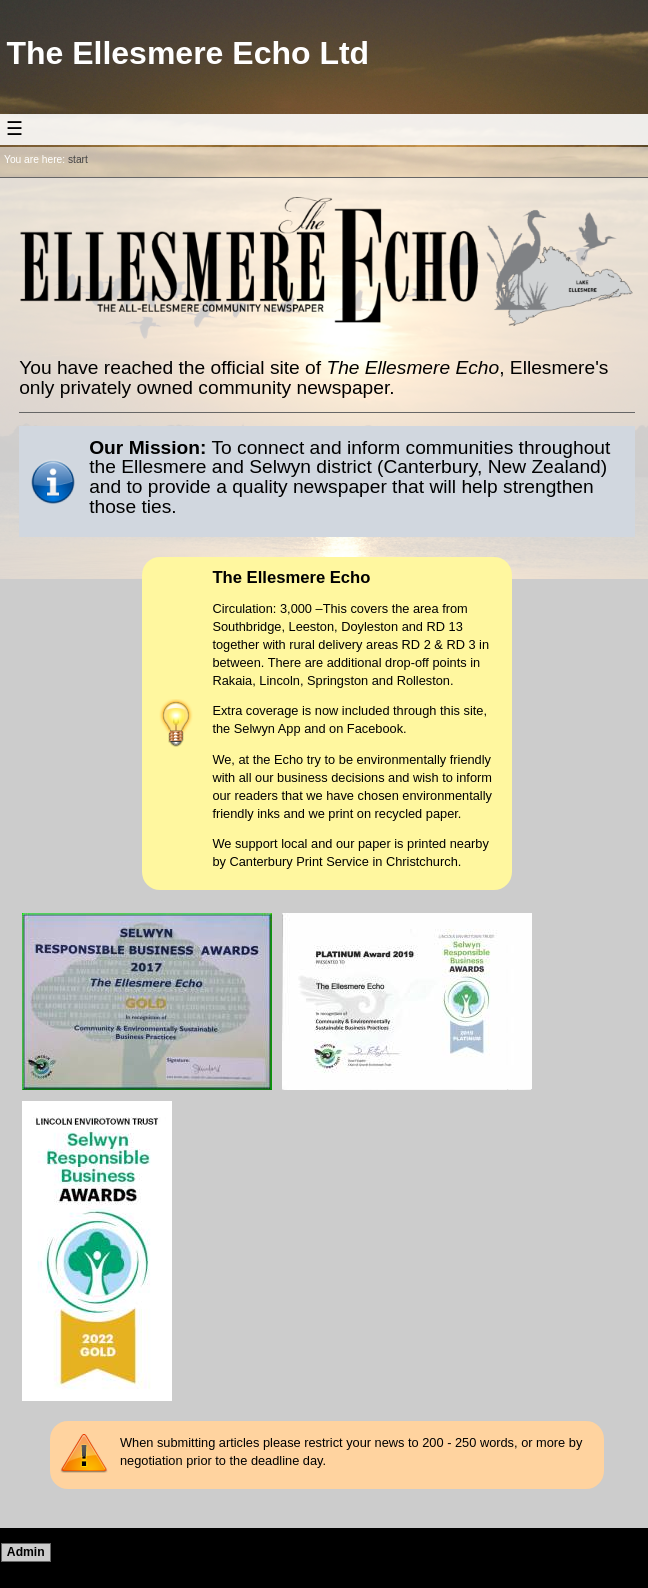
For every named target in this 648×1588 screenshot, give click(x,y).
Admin (26, 1552)
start (78, 159)
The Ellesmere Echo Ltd (187, 53)
